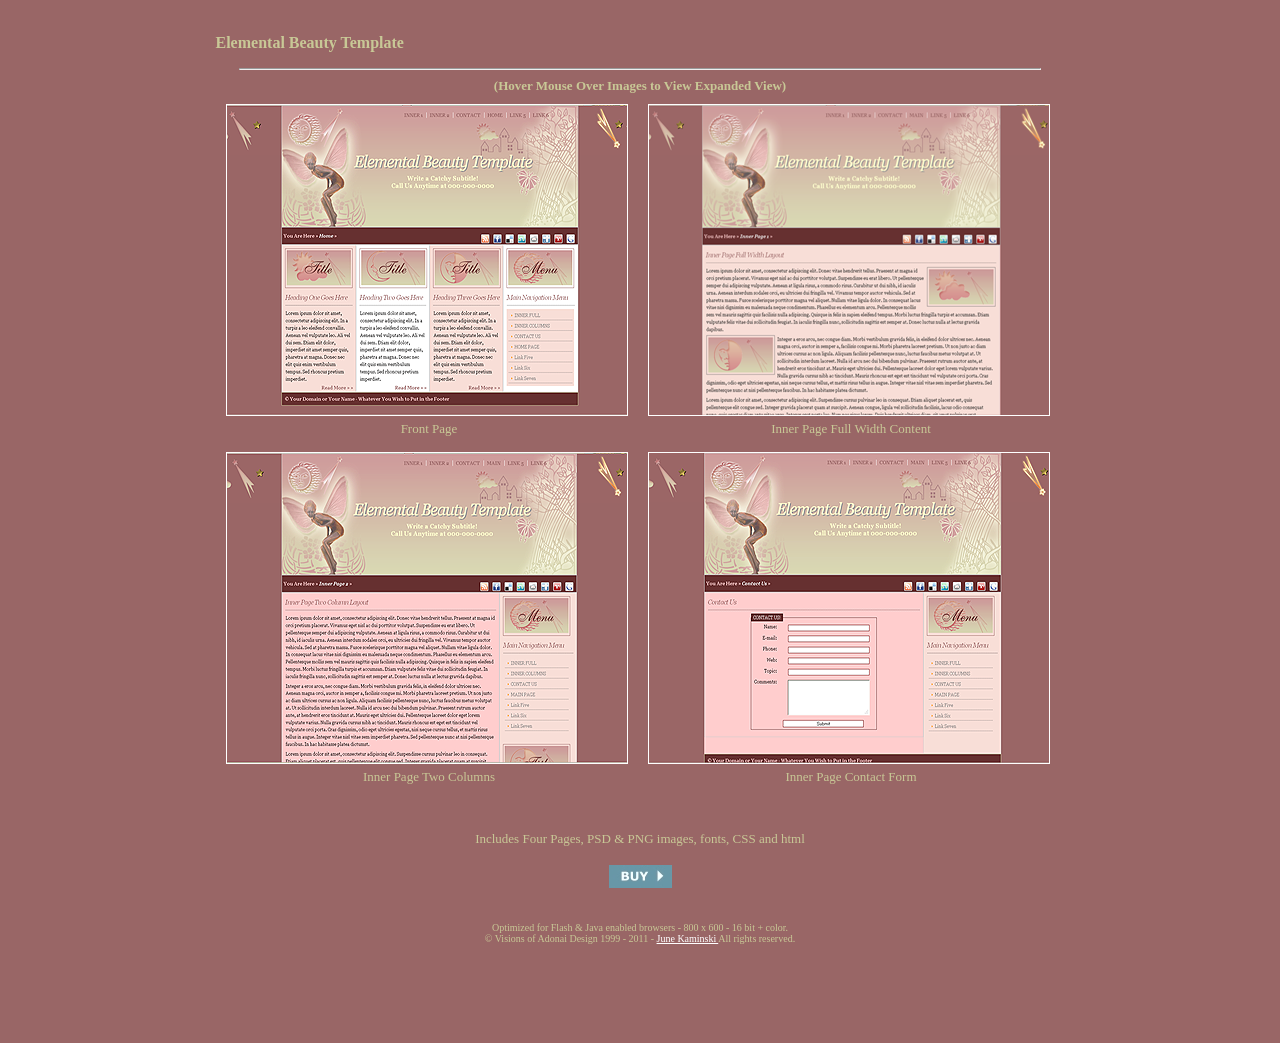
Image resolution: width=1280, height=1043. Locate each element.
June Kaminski (688, 938)
